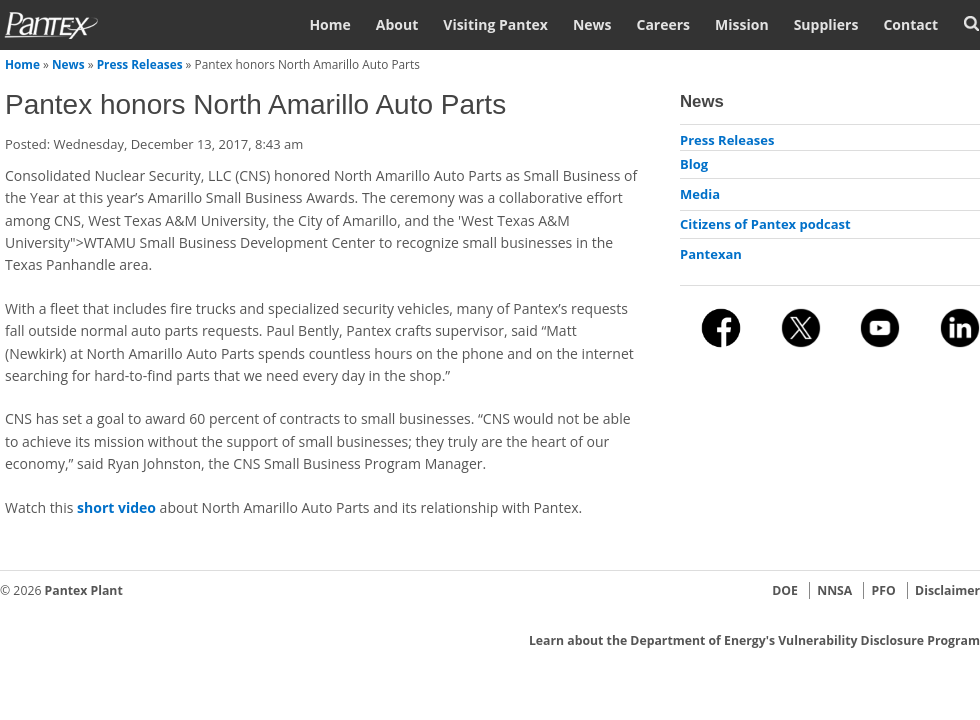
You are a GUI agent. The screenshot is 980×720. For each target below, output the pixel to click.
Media (700, 194)
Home (329, 24)
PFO (884, 590)
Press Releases (140, 64)
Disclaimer (947, 590)
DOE (785, 590)
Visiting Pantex (495, 24)
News (592, 24)
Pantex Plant (84, 590)
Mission (742, 24)
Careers (663, 24)
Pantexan (711, 254)
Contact (910, 24)
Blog (694, 164)
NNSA (834, 590)
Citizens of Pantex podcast (765, 224)
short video (116, 507)
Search (971, 23)
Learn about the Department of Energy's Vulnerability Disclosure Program (754, 640)
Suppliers (826, 24)
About (397, 24)
